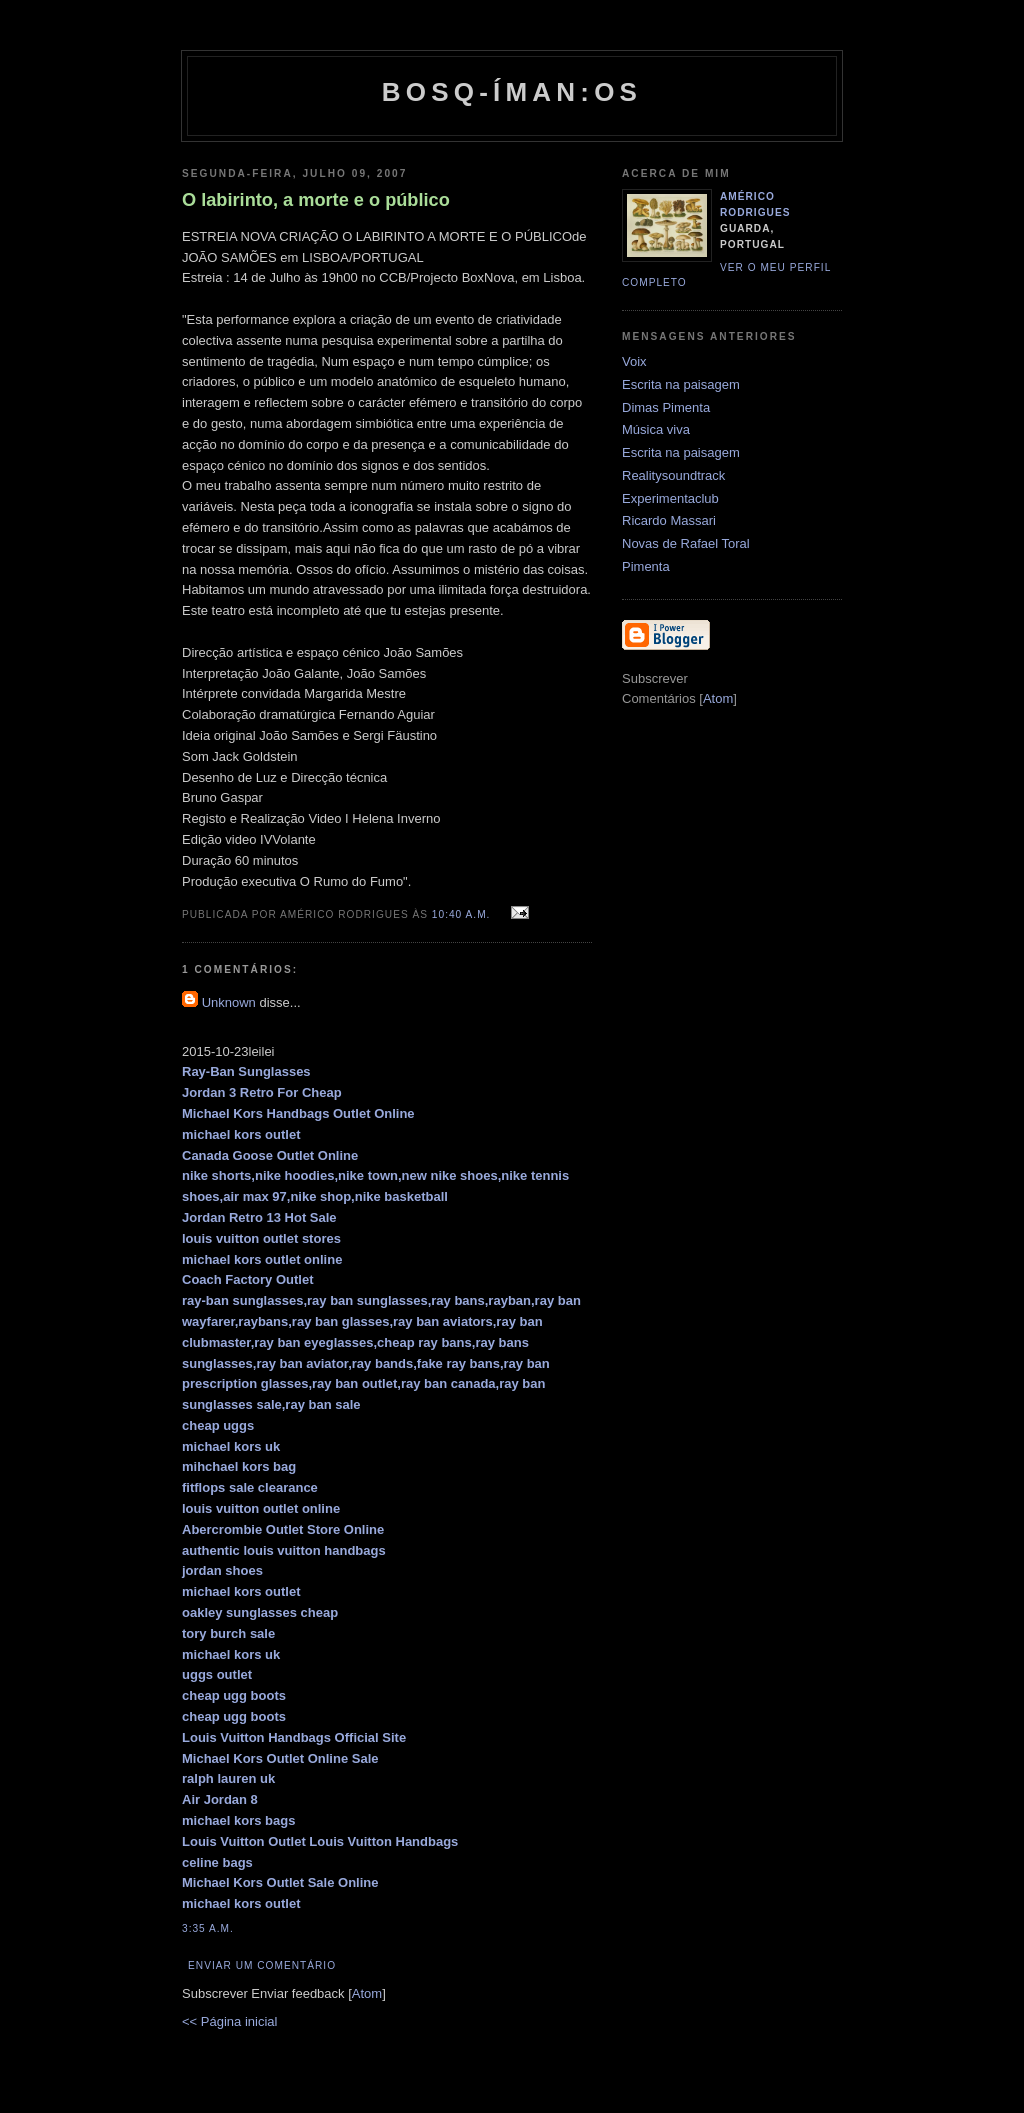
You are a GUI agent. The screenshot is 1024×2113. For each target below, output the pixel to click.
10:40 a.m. (463, 914)
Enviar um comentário (262, 1965)
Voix (634, 361)
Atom (367, 1993)
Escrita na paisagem (681, 384)
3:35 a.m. (208, 1928)
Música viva (656, 429)
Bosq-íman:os (512, 92)
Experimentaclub (670, 498)
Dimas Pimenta (666, 407)
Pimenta (646, 566)
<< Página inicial (229, 2021)
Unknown (229, 1002)
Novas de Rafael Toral (686, 543)
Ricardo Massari (669, 520)
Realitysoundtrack (673, 475)
